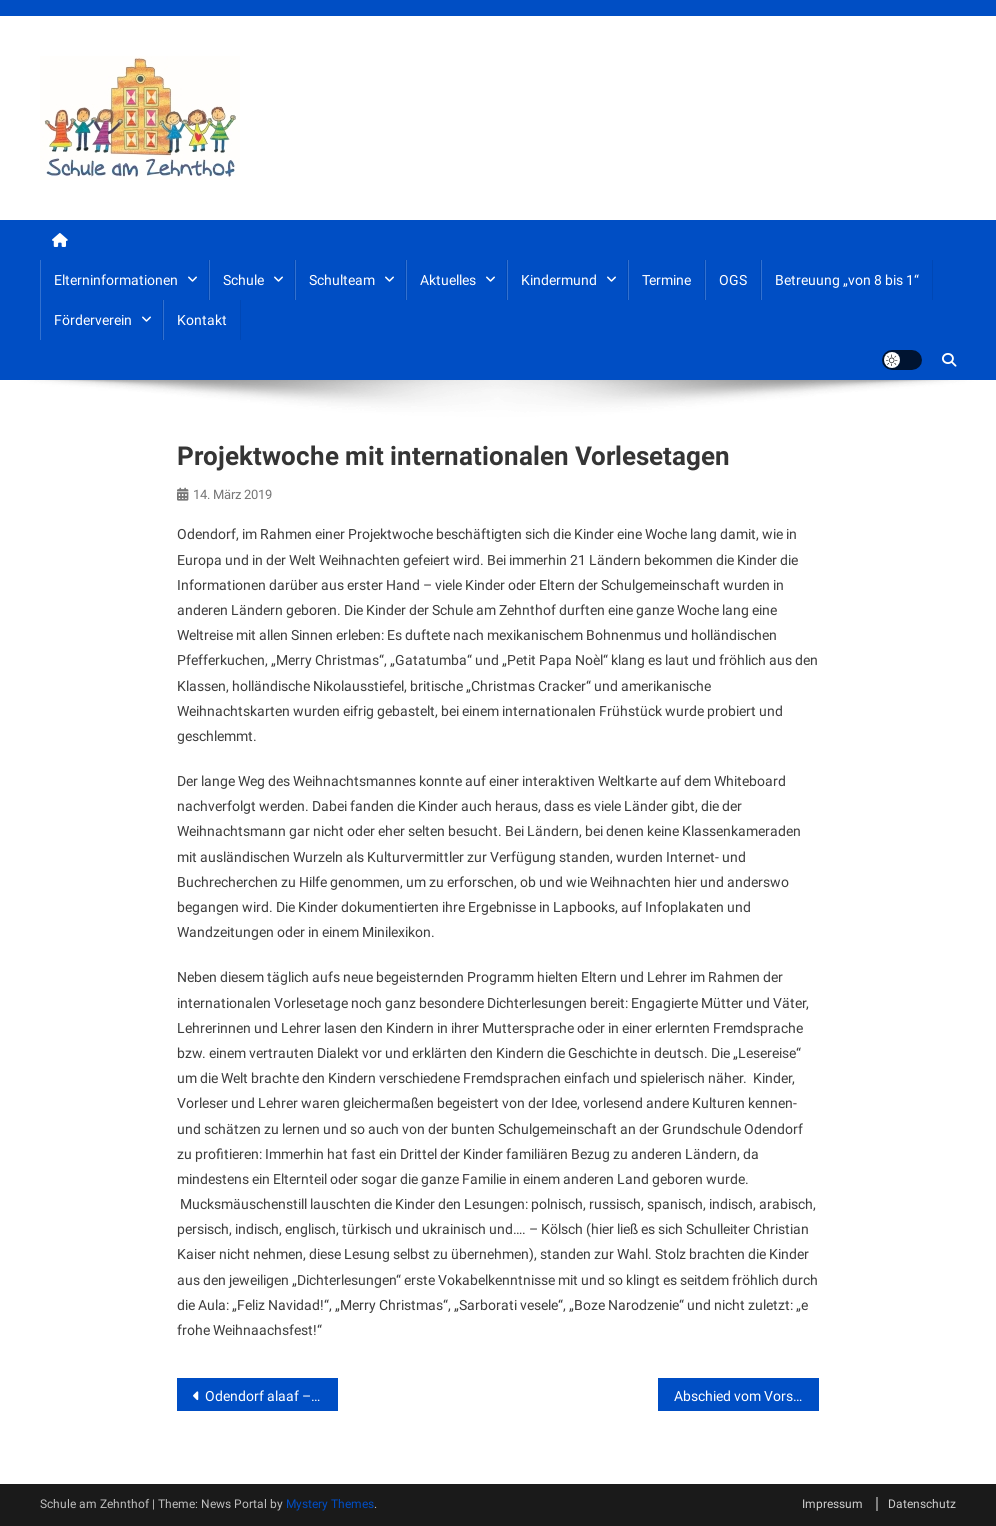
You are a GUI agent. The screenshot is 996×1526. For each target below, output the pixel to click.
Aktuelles (448, 280)
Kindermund (559, 280)
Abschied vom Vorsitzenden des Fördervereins (746, 1396)
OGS (733, 280)
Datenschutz (922, 1504)
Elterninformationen (116, 280)
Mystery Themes (330, 1504)
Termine (666, 280)
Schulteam (342, 280)
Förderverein (93, 320)
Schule (243, 280)
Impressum (832, 1504)
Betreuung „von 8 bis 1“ (847, 280)
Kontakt (202, 320)
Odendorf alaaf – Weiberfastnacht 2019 (271, 1396)
